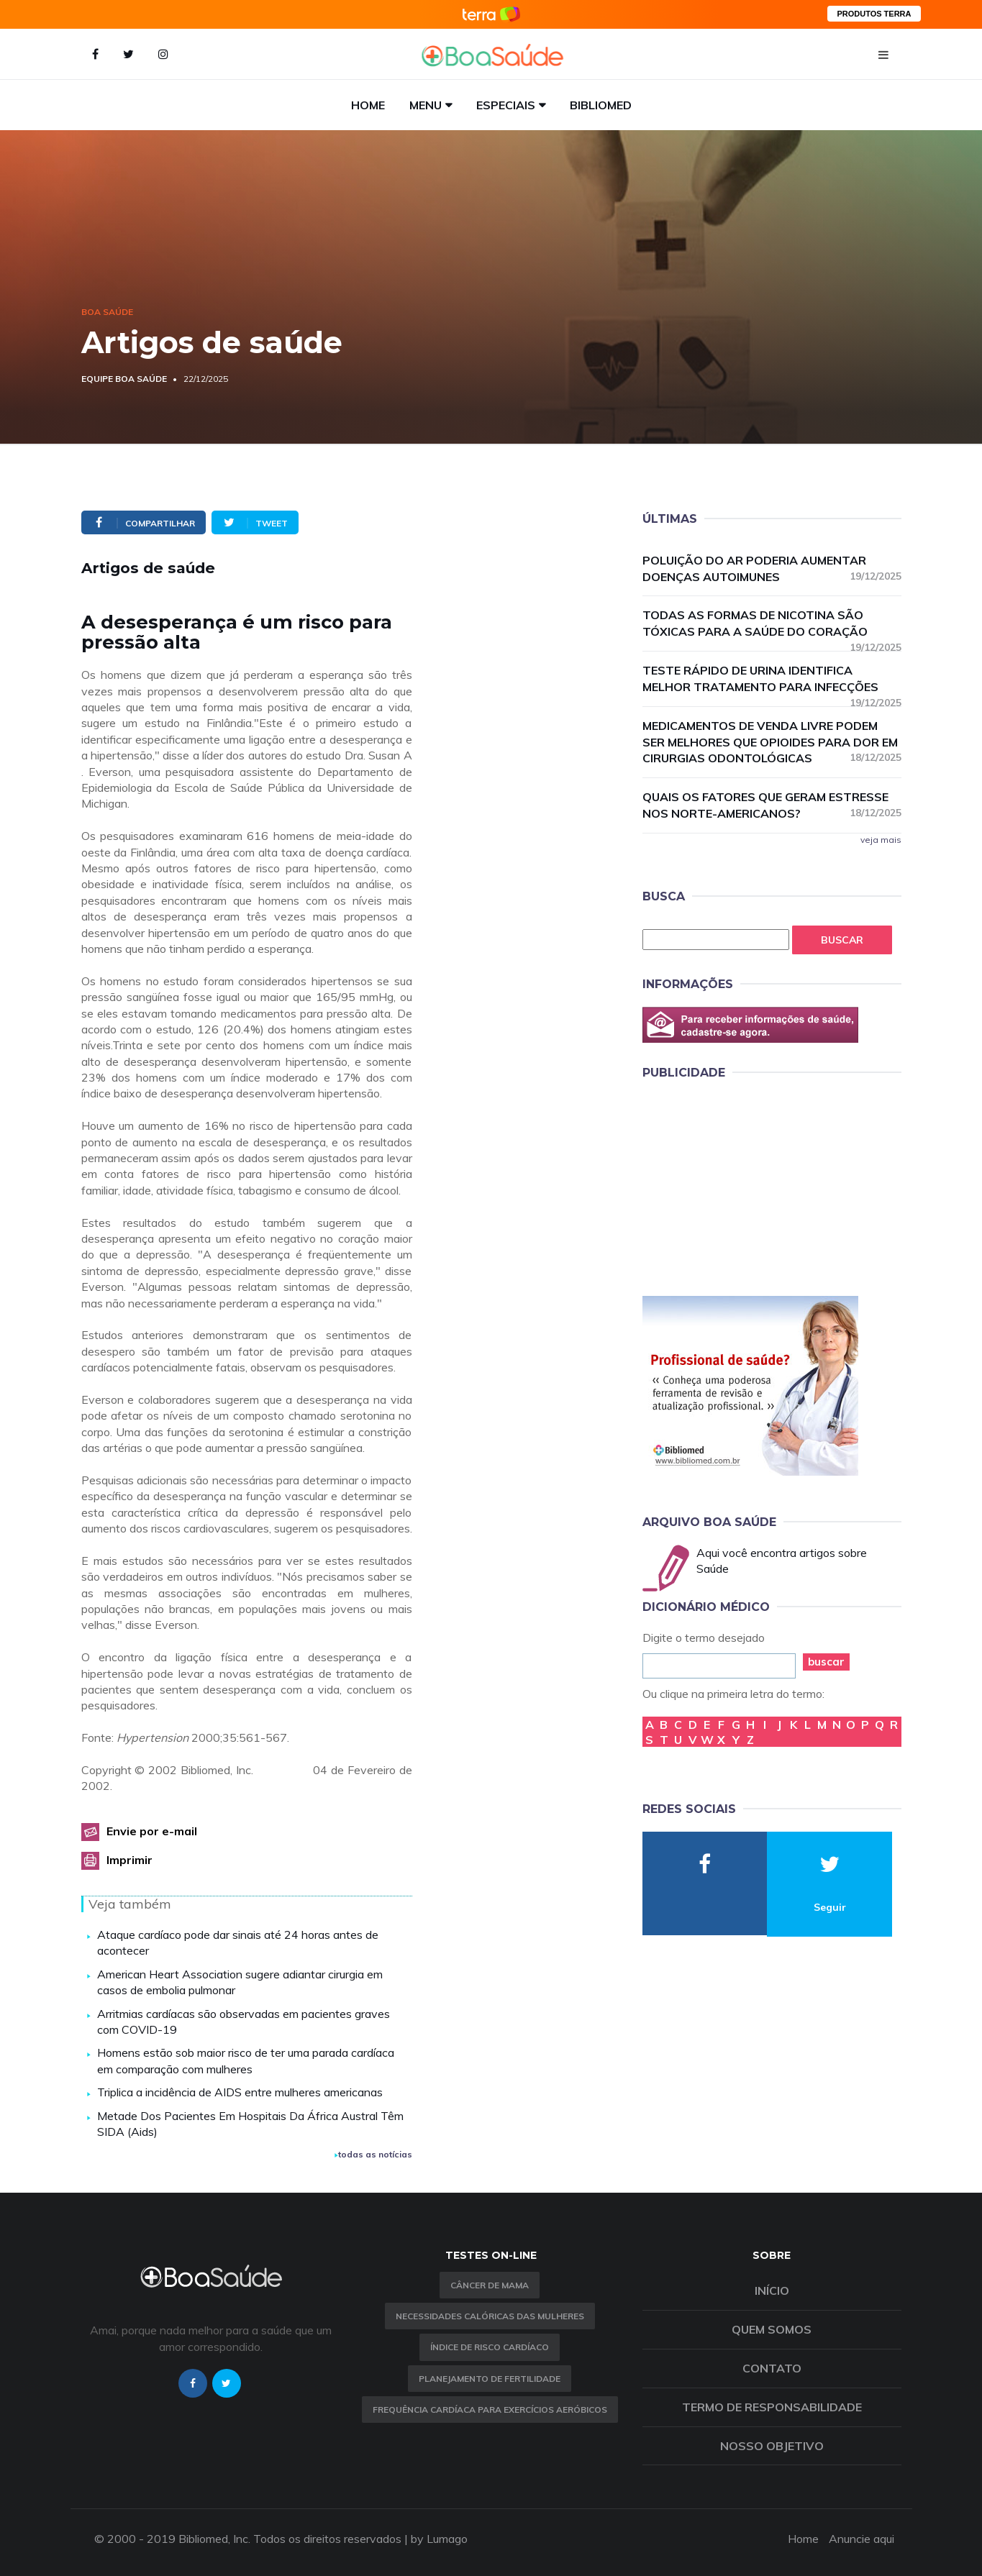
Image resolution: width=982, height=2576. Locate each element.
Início (772, 2290)
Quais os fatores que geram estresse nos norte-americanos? (771, 805)
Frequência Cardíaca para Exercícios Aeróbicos (490, 2409)
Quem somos (771, 2329)
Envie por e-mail (151, 1831)
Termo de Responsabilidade (772, 2407)
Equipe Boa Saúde (124, 378)
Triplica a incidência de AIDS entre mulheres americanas (240, 2092)
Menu (425, 105)
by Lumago (439, 2538)
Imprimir (129, 1860)
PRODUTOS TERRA (874, 13)
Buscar (842, 939)
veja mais (880, 839)
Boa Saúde (107, 311)
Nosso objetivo (772, 2446)
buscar (826, 1661)
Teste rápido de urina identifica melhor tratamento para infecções (771, 679)
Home (368, 105)
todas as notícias (373, 2154)
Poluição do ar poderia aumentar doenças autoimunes (771, 568)
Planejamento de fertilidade (489, 2378)
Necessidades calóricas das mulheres (490, 2316)
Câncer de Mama (489, 2285)
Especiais (505, 105)
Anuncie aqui (861, 2538)
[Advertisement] (750, 1185)
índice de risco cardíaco (489, 2347)
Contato (771, 2368)
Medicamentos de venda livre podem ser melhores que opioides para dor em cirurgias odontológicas (771, 742)
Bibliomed (601, 105)
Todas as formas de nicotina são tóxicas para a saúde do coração (771, 624)
